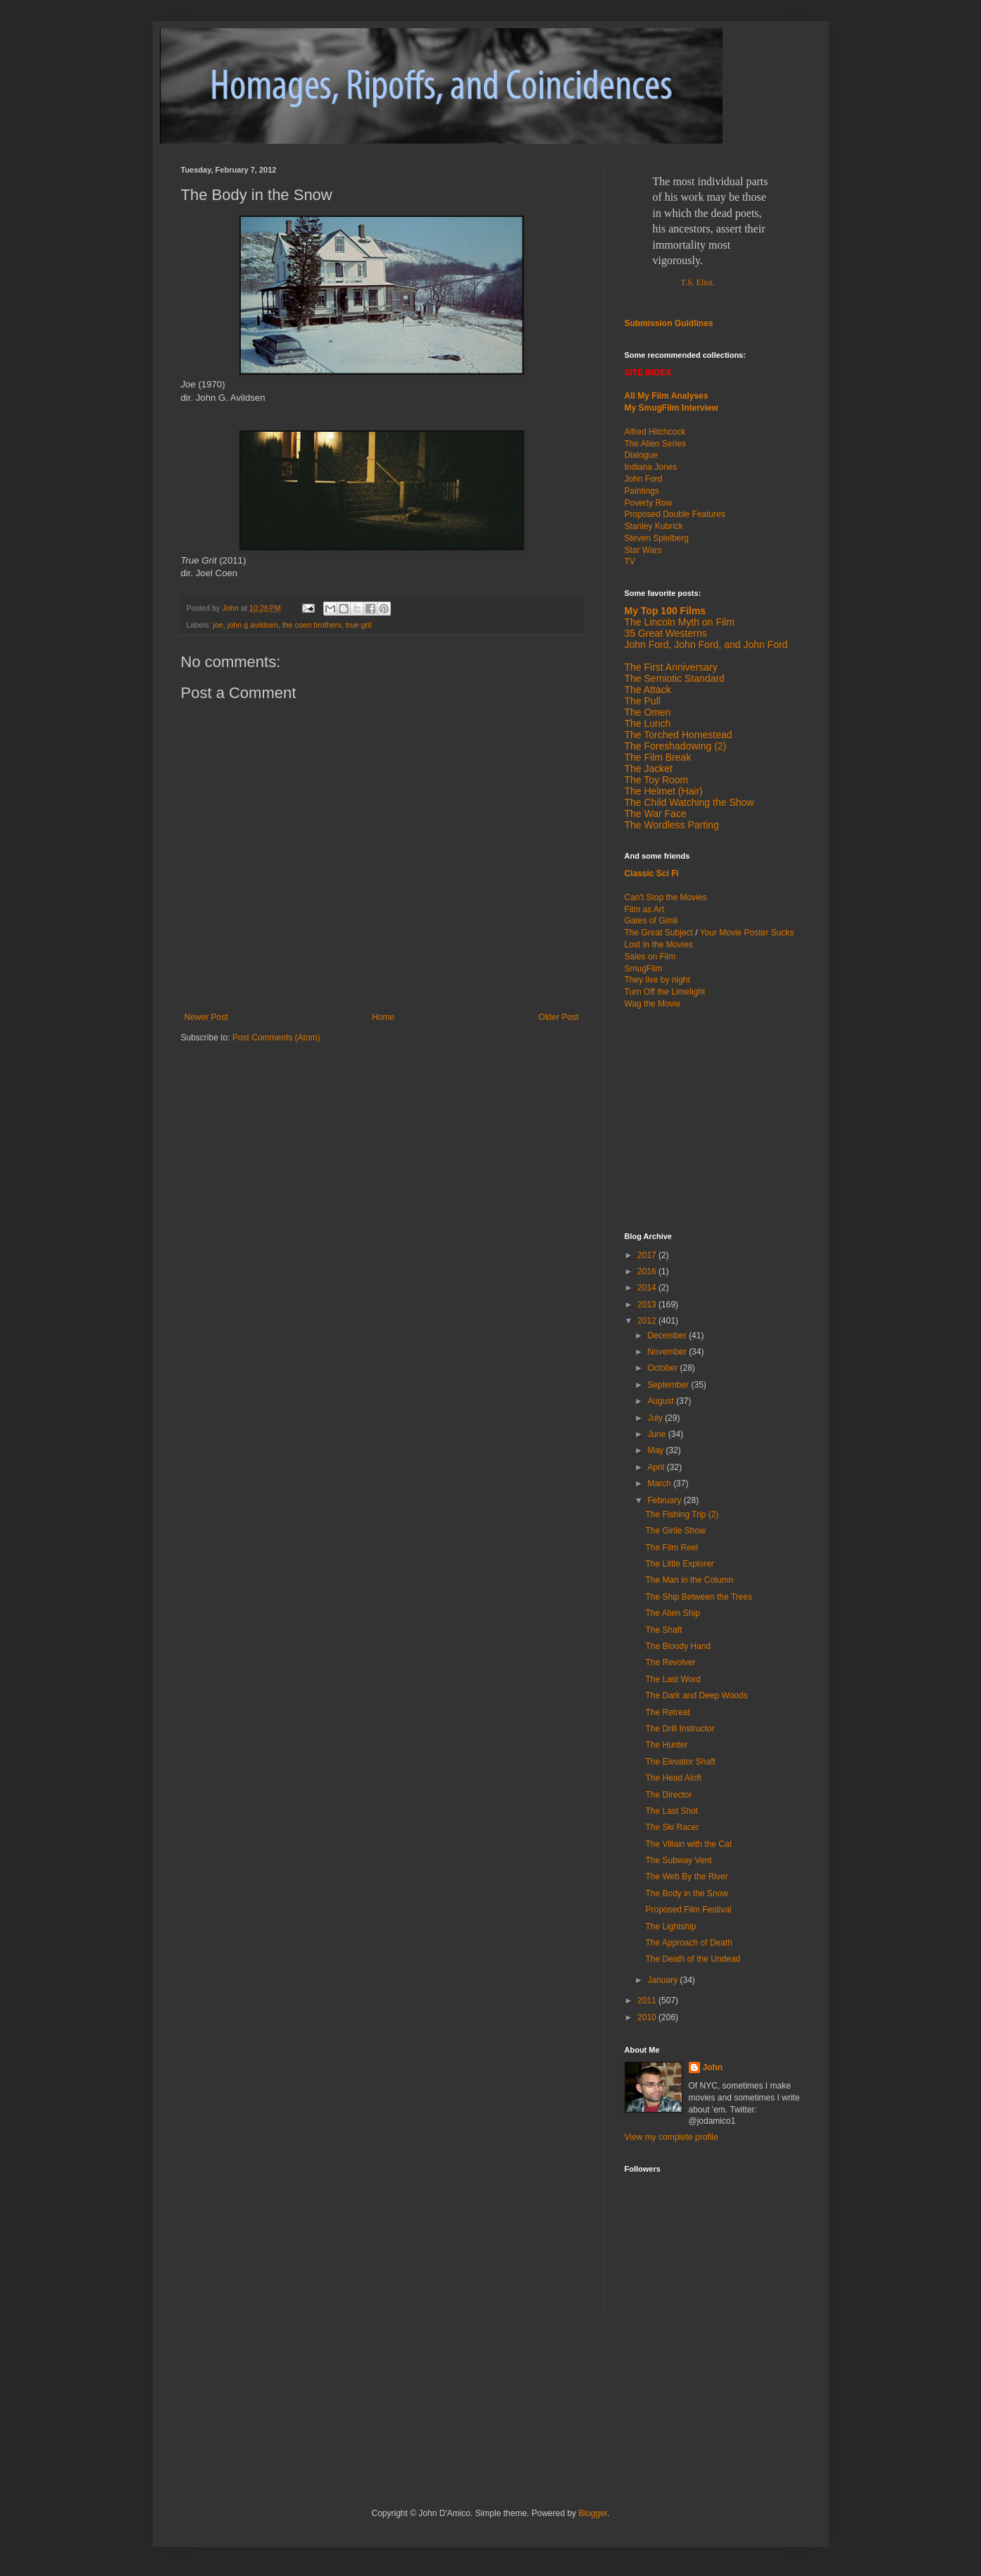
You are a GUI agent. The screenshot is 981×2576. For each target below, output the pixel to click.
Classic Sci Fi (652, 873)
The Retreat (667, 1712)
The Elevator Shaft (680, 1762)
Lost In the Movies (659, 945)
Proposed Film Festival (688, 1910)
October (663, 1368)
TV (630, 561)
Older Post (559, 1017)
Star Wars (643, 550)
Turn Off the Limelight (665, 992)
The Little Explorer (679, 1564)
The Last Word (672, 1679)
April (656, 1467)
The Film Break (658, 757)
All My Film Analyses (666, 396)
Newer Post (206, 1017)
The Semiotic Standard (675, 678)
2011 (647, 2000)
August (661, 1401)
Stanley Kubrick (654, 526)
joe (218, 625)
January (663, 1980)
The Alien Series (655, 444)
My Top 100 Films (665, 610)
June (657, 1434)
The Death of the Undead (692, 1959)
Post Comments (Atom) (276, 1038)
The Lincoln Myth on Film (680, 622)
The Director (668, 1795)
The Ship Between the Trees (698, 1597)
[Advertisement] (713, 1119)
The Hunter (666, 1745)
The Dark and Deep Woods (696, 1695)
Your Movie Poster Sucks (747, 933)
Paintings (642, 491)
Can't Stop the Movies (666, 897)
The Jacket (649, 768)
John (713, 2067)
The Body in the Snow (686, 1893)
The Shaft (663, 1630)
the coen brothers (312, 625)
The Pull (643, 701)
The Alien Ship (672, 1613)
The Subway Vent (678, 1860)
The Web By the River (686, 1876)
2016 (647, 1271)
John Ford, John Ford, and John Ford (706, 644)
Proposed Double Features (675, 514)
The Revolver (670, 1662)
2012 (647, 1321)
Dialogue (641, 455)
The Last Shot (671, 1811)
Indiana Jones (651, 467)
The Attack (648, 689)
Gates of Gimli (651, 921)
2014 (647, 1288)
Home (383, 1017)
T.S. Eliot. (698, 282)
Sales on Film (650, 957)
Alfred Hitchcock (655, 432)
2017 (647, 1255)
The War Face (656, 813)
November (668, 1352)
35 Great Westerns (666, 633)
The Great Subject (659, 933)
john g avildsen (252, 625)
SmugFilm (644, 968)
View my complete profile (671, 2137)
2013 (647, 1304)
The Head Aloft (673, 1778)
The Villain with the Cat (688, 1844)
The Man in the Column (689, 1580)
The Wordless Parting (672, 824)
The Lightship (670, 1926)
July (656, 1418)
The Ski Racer (672, 1827)
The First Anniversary (671, 667)
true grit (359, 625)
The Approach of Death (688, 1943)
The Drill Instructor (679, 1729)
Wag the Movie (653, 1004)
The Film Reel (671, 1548)
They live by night (657, 980)
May (656, 1450)
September (669, 1385)
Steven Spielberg (657, 538)
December (668, 1335)
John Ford (644, 479)
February (665, 1500)
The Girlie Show (675, 1531)
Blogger (592, 2513)
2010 (647, 2017)
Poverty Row (649, 503)
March (660, 1483)
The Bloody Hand (678, 1646)
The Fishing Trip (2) (681, 1514)
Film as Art (645, 909)
